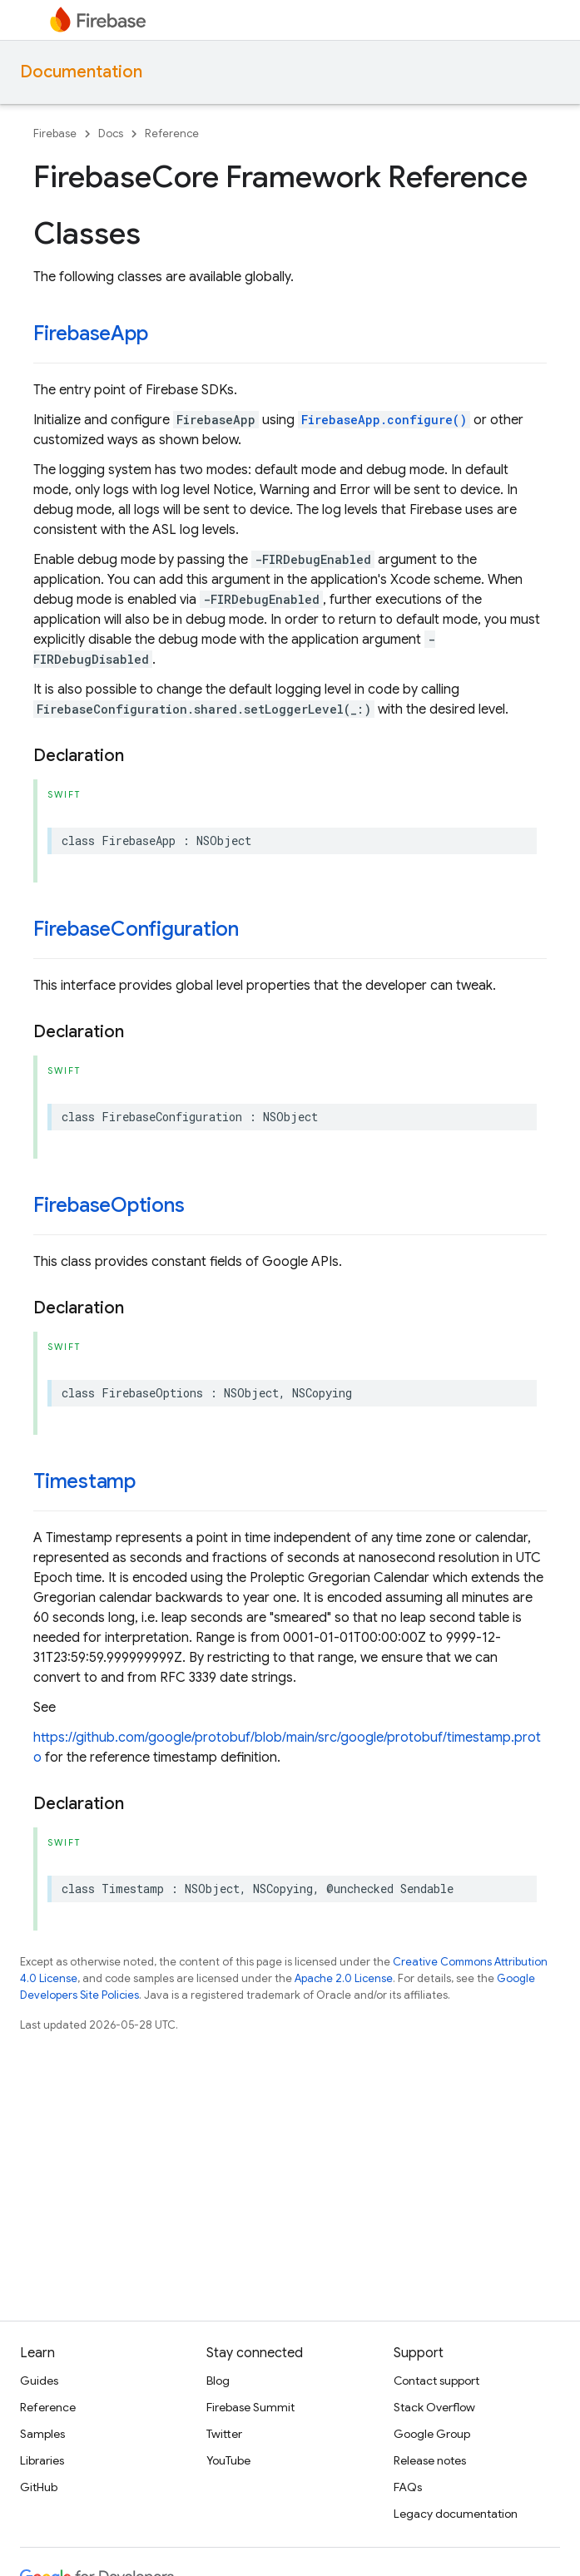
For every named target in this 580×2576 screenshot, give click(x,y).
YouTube (228, 2460)
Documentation (81, 72)
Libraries (42, 2460)
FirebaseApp (90, 333)
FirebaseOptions (108, 1205)
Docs (110, 133)
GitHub (38, 2487)
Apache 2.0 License (344, 1978)
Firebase (55, 133)
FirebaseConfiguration (136, 929)
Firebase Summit (250, 2407)
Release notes (430, 2460)
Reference (172, 133)
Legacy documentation (456, 2513)
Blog (218, 2380)
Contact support (436, 2380)
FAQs (408, 2487)
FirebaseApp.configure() (384, 420)
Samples (42, 2433)
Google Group (432, 2433)
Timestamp (84, 1481)
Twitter (224, 2433)
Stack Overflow (434, 2407)
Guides (39, 2380)
